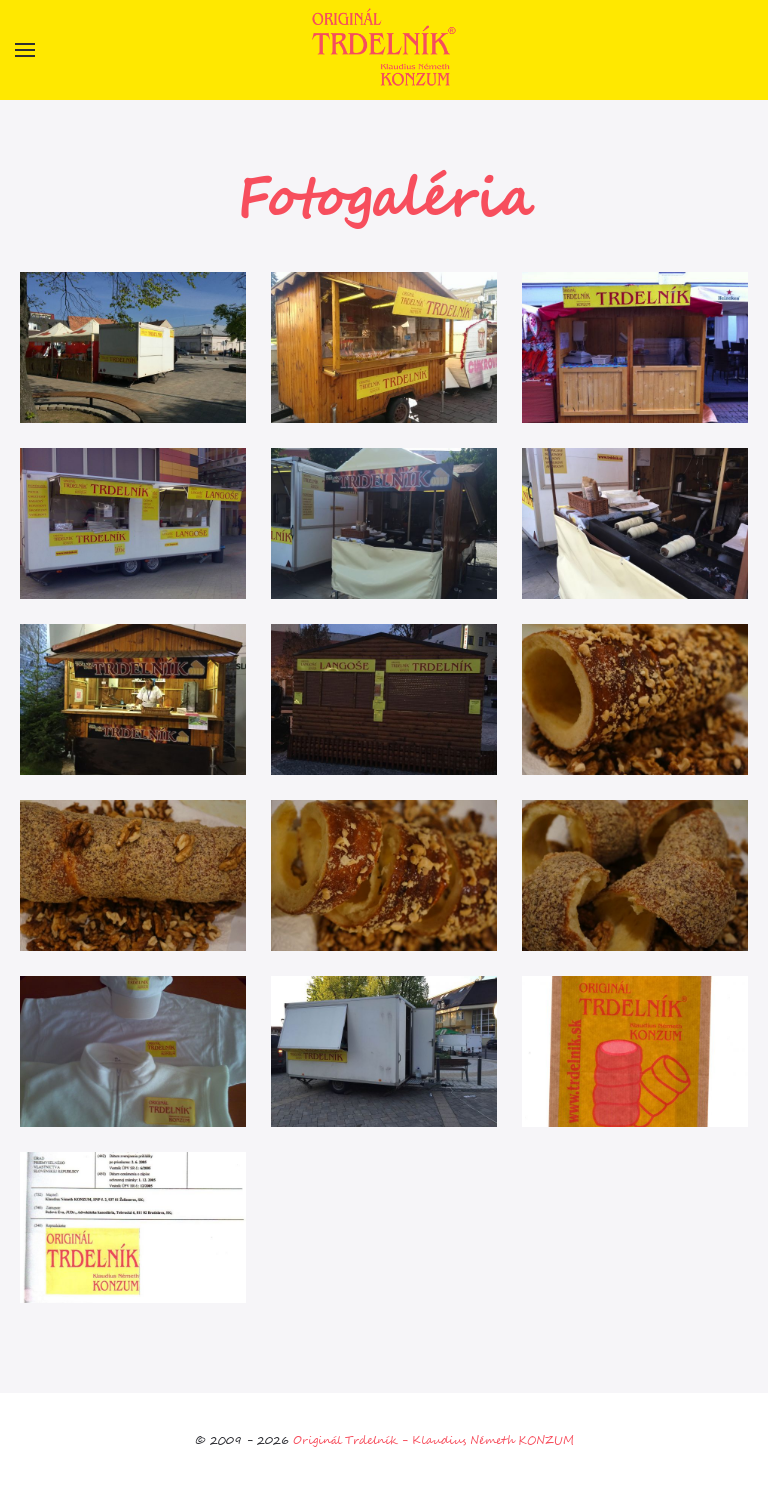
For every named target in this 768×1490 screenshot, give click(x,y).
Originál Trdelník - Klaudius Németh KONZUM (433, 1440)
